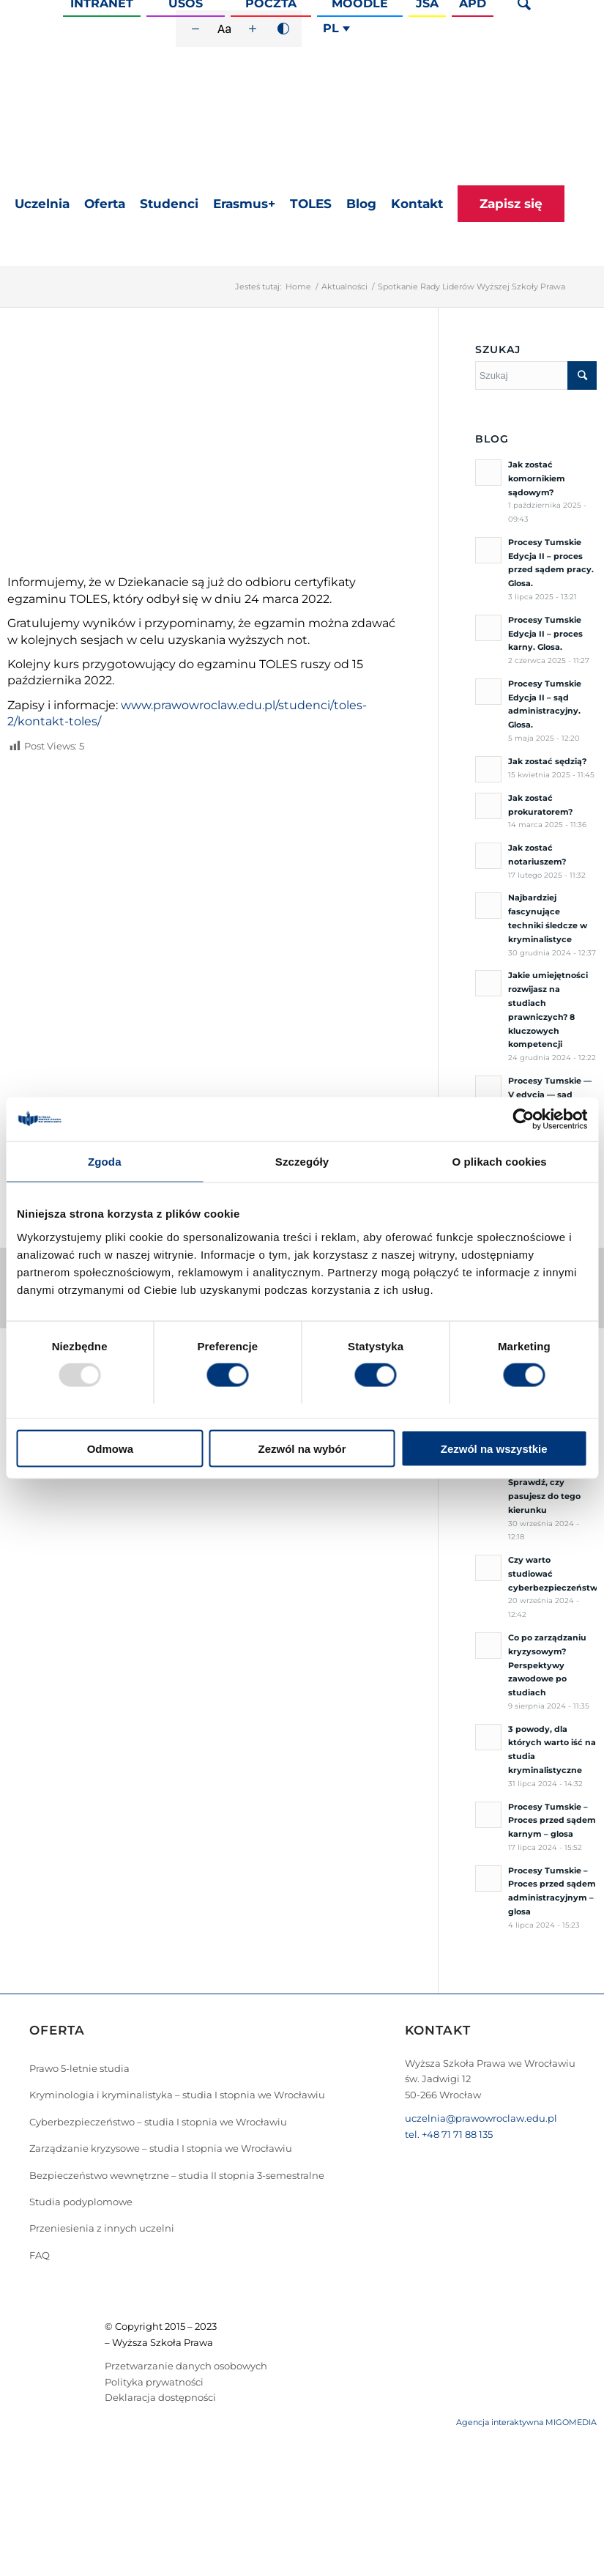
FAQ (39, 2255)
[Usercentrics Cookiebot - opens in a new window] (523, 1119)
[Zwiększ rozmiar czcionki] (252, 28)
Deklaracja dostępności (160, 2397)
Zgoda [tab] (105, 1161)
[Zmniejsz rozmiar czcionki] (195, 28)
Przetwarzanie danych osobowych (186, 2366)
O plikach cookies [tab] (499, 1161)
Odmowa (110, 1448)
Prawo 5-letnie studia (79, 2068)
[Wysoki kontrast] (283, 28)
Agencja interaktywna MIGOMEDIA (526, 2422)
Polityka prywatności (154, 2382)
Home (298, 286)
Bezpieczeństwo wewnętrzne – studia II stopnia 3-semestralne (176, 2175)
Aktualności (344, 286)
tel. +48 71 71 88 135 (449, 2134)
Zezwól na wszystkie (494, 1448)
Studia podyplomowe (81, 2201)
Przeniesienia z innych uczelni (101, 2228)
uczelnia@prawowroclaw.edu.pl (481, 2118)
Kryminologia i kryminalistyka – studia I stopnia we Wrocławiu (177, 2095)
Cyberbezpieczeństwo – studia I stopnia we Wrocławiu (158, 2122)
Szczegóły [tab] (302, 1161)
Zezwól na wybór (302, 1448)
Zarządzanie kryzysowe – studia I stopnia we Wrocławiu (160, 2148)
